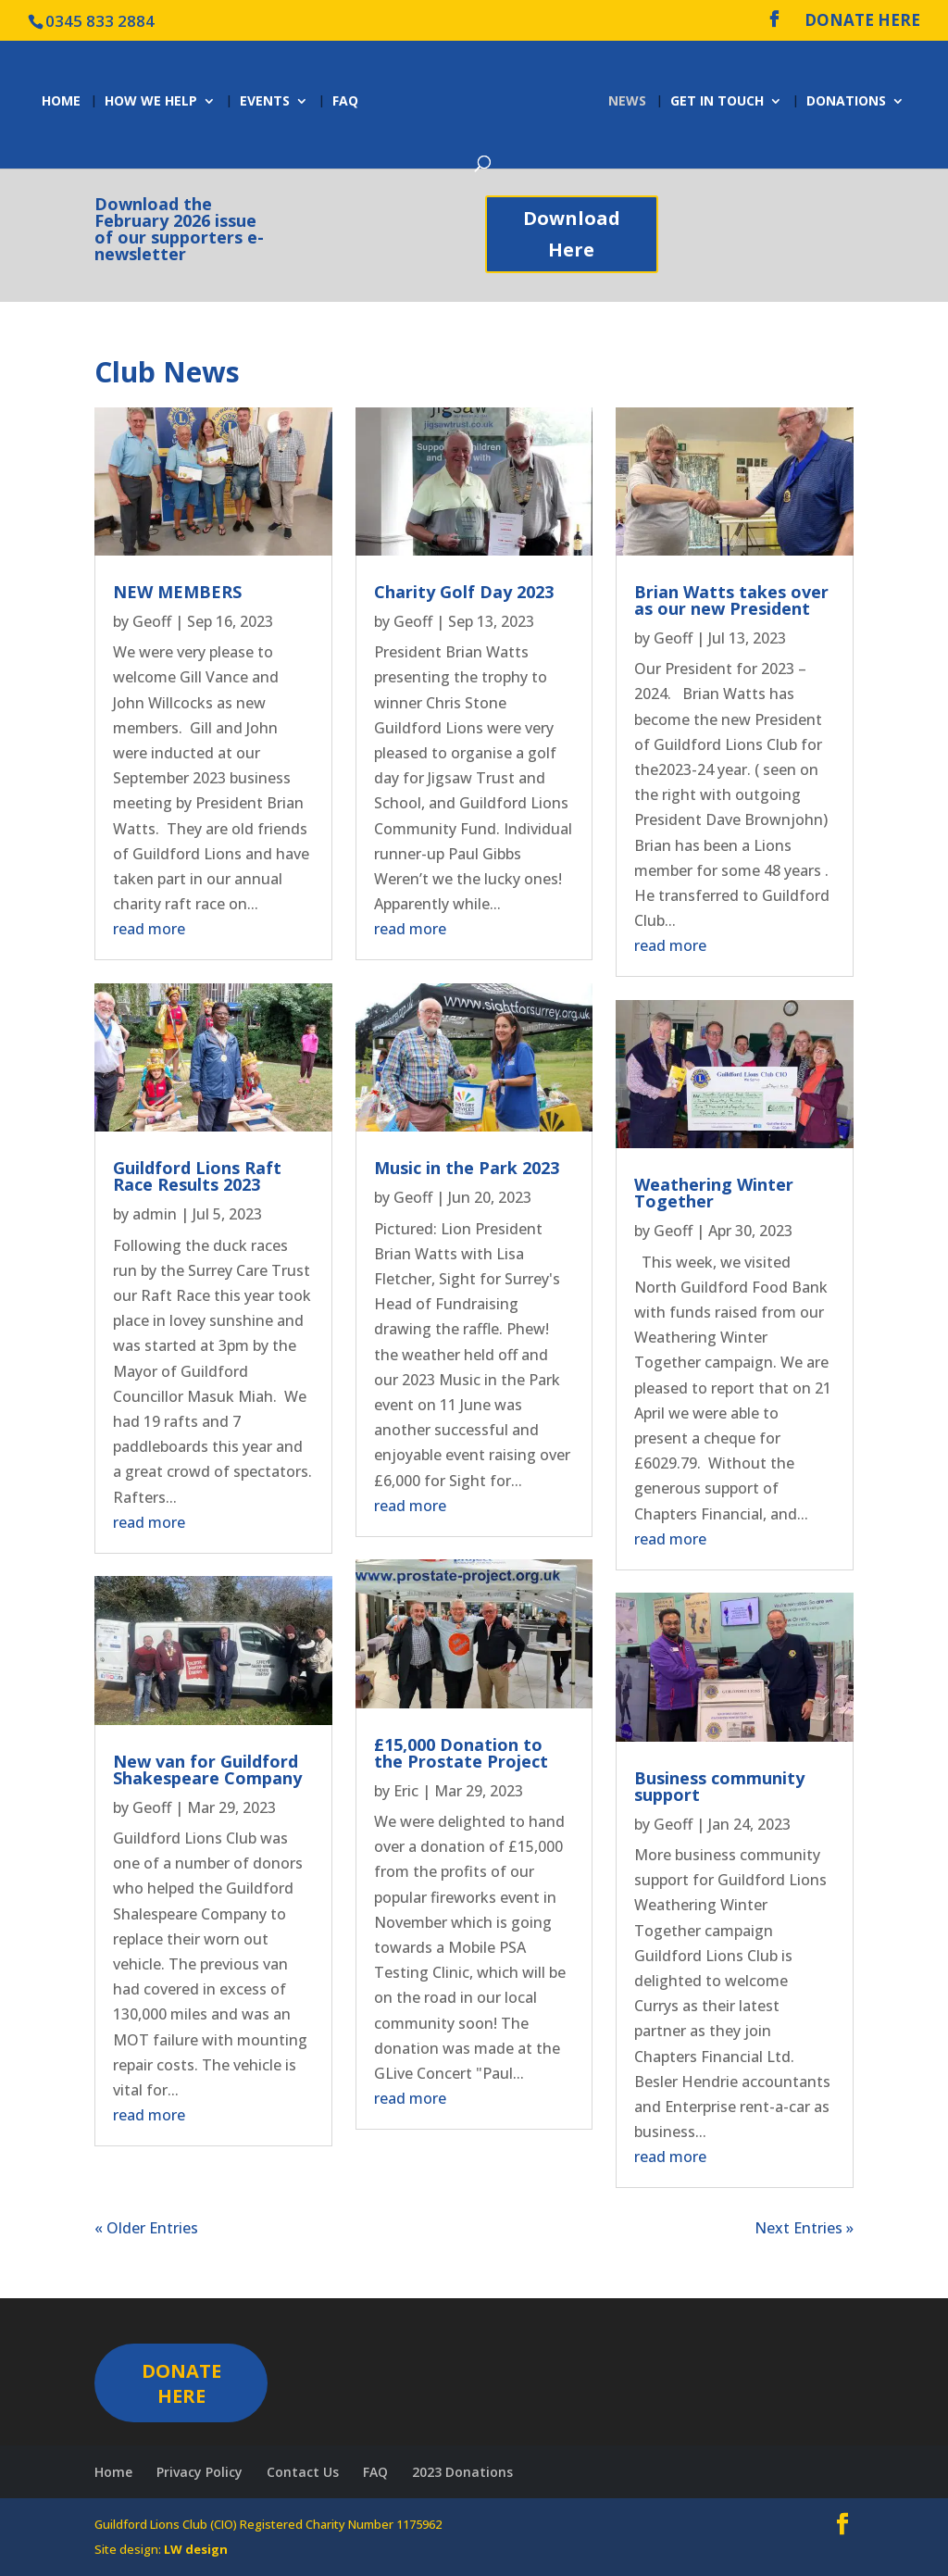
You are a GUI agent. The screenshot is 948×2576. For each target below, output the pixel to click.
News (630, 101)
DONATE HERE (862, 21)
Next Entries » (804, 2228)
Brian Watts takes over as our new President (731, 600)
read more (149, 929)
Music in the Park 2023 (466, 1168)
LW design (196, 2549)
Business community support (719, 1786)
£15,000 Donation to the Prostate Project (461, 1752)
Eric (405, 1791)
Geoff (151, 621)
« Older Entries (146, 2228)
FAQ (343, 101)
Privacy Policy (199, 2472)
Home (58, 101)
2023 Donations (462, 2472)
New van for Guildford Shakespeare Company (207, 1769)
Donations (849, 101)
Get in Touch (720, 101)
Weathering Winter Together (713, 1192)
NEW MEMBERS (177, 592)
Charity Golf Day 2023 (464, 592)
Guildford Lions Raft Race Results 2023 (197, 1176)
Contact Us (303, 2472)
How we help (148, 101)
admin (154, 1214)
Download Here (571, 234)
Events (262, 101)
